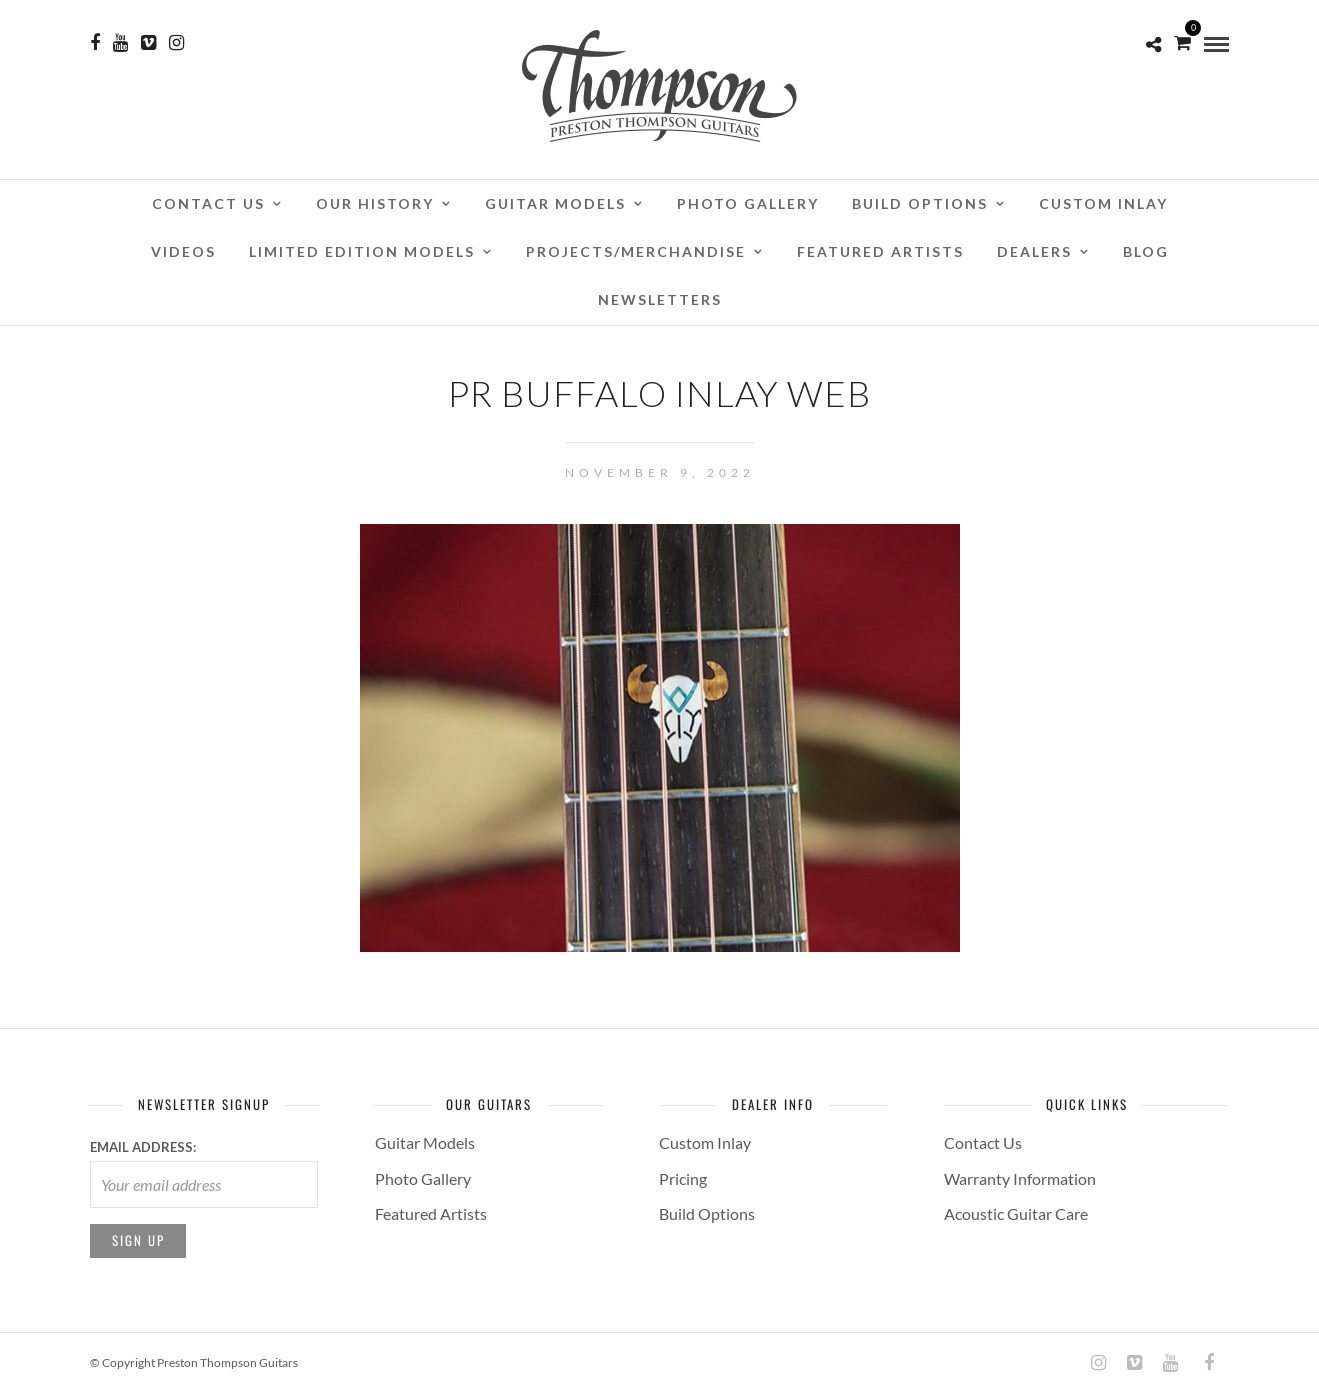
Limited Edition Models (362, 251)
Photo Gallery (748, 203)
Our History (375, 203)
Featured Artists (880, 251)
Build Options (920, 203)
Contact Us (208, 203)
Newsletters (660, 299)
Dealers (1034, 251)
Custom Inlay (1103, 203)
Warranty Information (1020, 1178)
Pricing (683, 1178)
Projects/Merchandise (636, 251)
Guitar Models (555, 203)
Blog (1146, 251)
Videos (183, 251)
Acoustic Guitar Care (1016, 1213)
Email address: (143, 1147)
